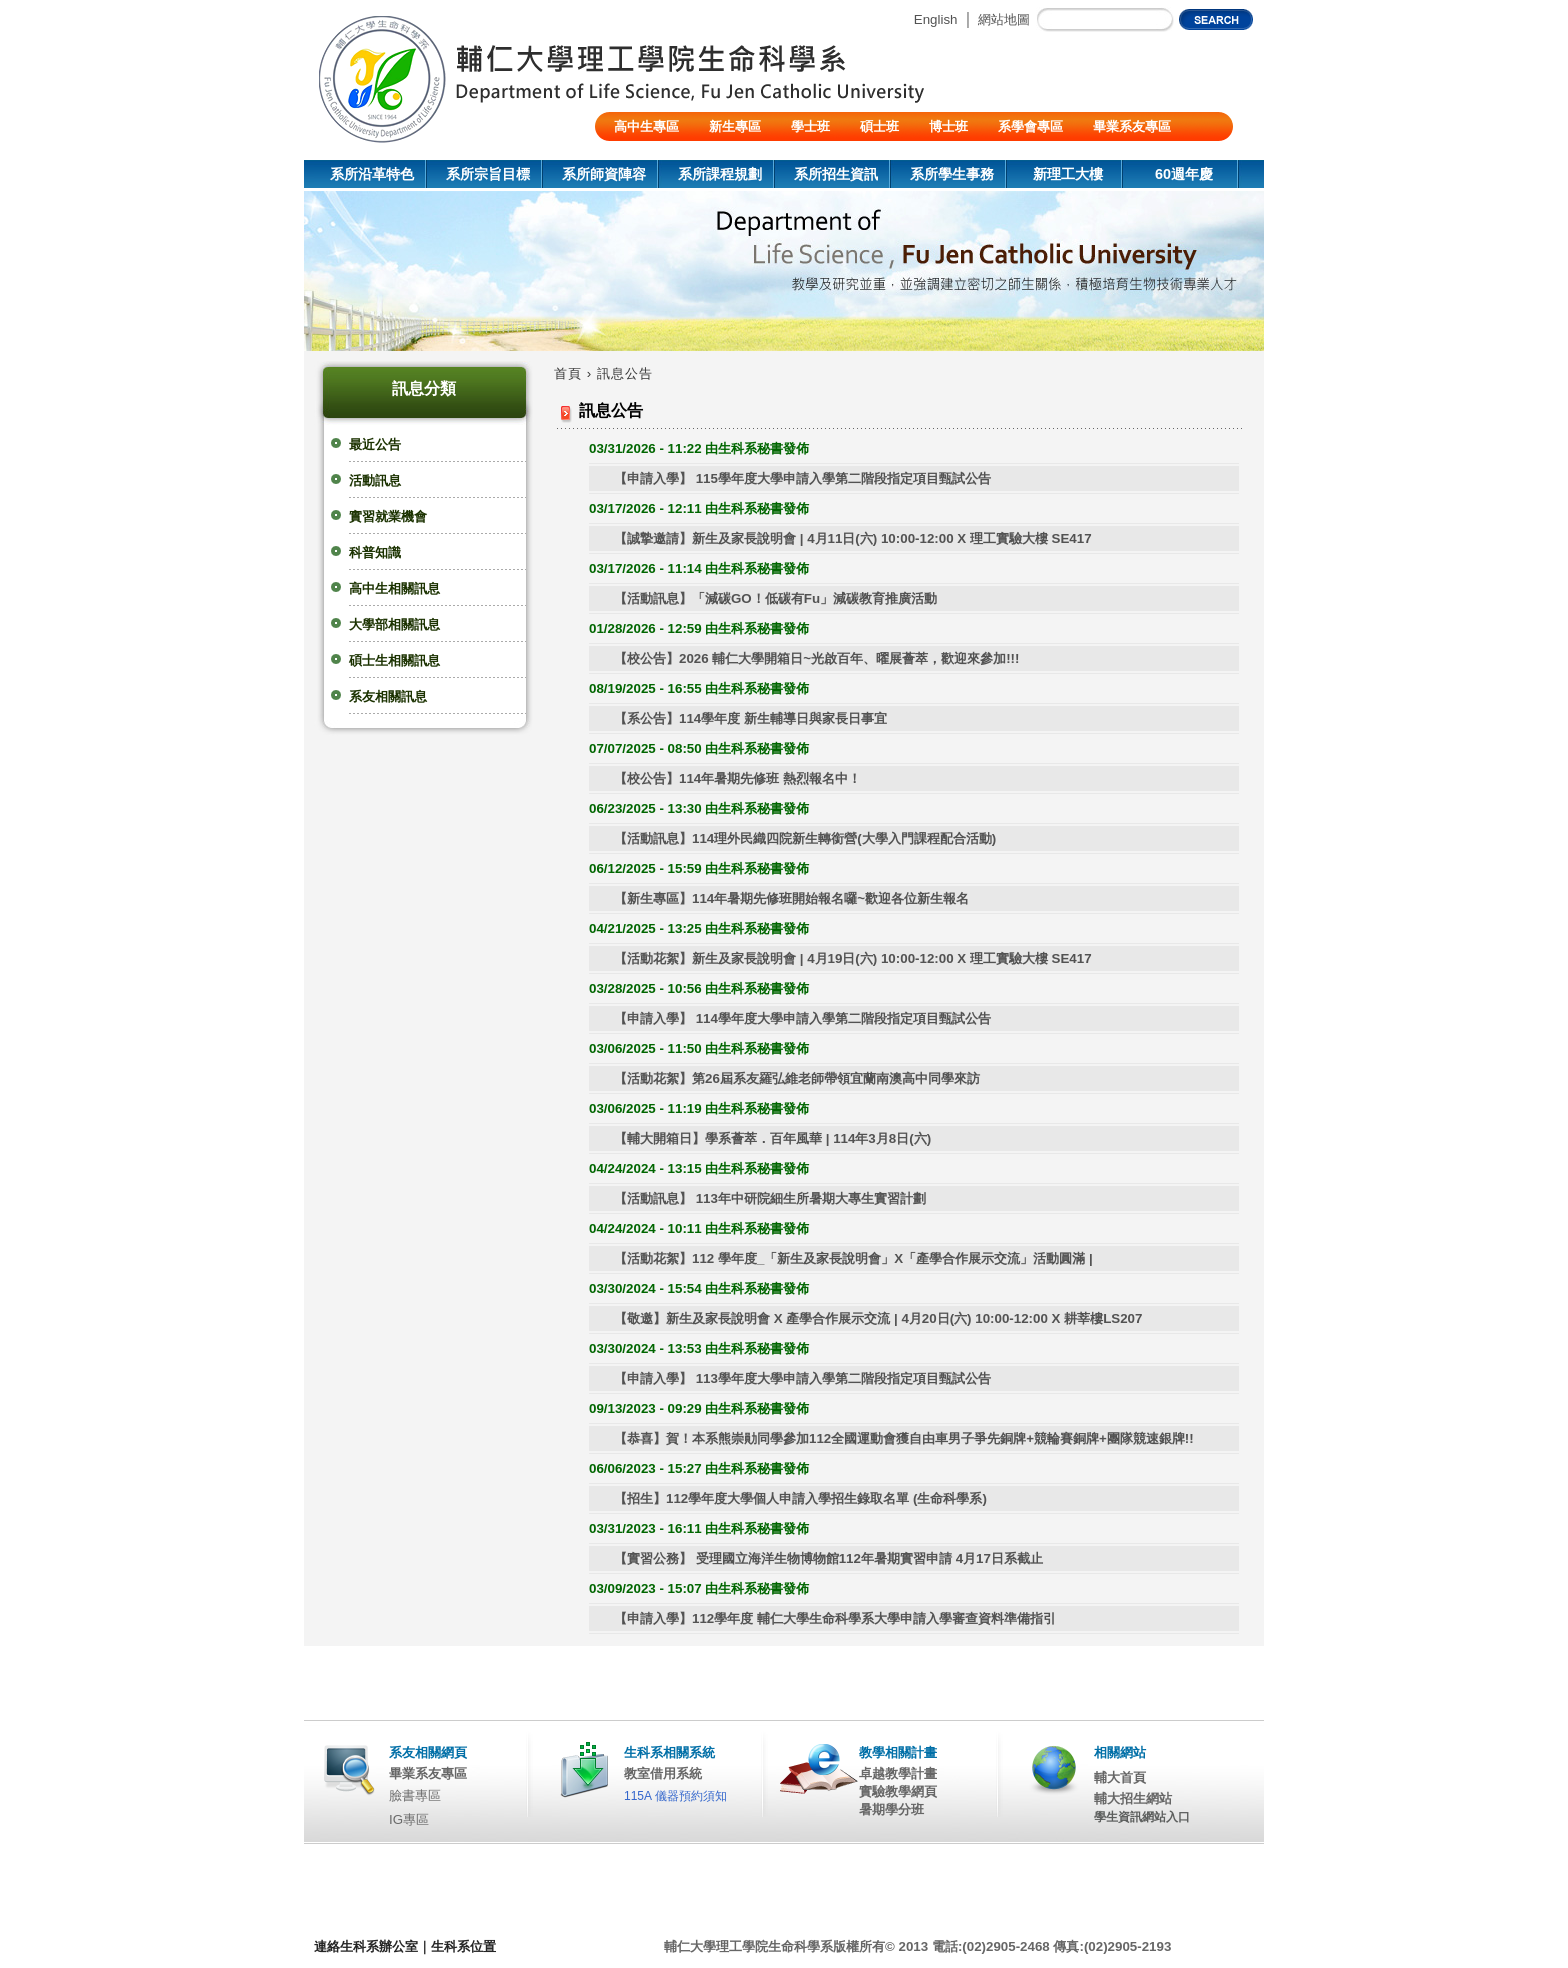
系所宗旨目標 (488, 174)
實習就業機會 (388, 516)
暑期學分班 (891, 1809)
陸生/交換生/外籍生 (669, 155)
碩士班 (879, 126)
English (936, 19)
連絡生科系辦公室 (366, 1946)
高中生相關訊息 (394, 588)
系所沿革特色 (372, 174)
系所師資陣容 (604, 174)
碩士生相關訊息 (394, 660)
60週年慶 (1184, 174)
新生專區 (735, 126)
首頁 (568, 373)
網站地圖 (1004, 19)
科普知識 (375, 552)
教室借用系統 (663, 1773)
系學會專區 (1030, 126)
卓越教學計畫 (898, 1773)
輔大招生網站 (1133, 1798)
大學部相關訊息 (394, 624)
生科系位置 (463, 1946)
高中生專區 (646, 126)
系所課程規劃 (720, 174)
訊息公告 (625, 373)
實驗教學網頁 (898, 1791)
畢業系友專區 (1132, 126)
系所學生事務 (952, 174)
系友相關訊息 (388, 696)
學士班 (810, 126)
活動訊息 (375, 480)
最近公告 (375, 444)
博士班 (948, 126)
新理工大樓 (1068, 174)
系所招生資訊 (836, 174)
